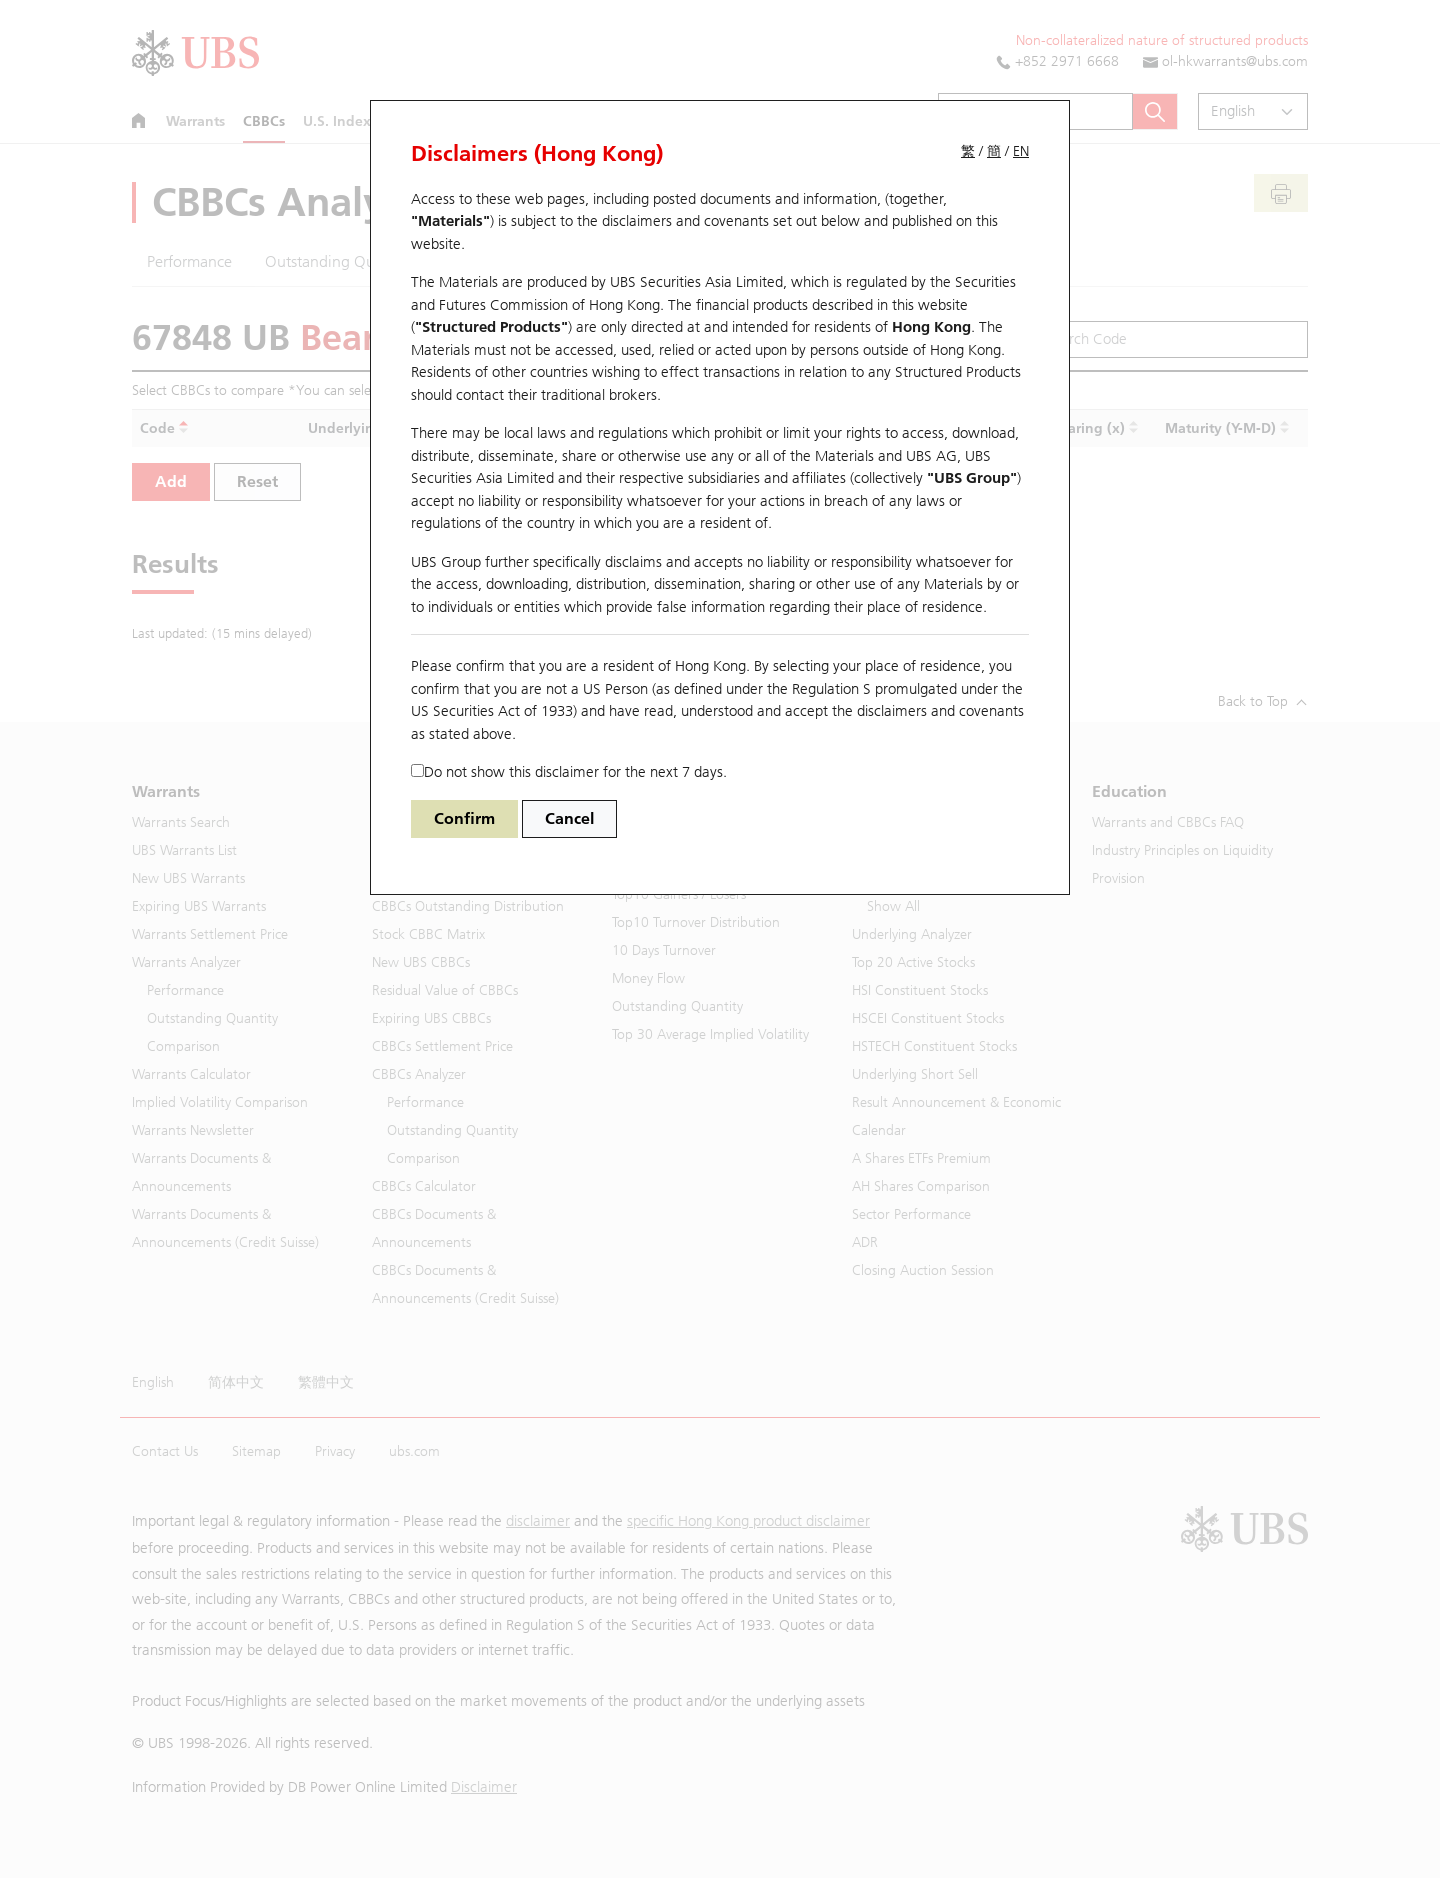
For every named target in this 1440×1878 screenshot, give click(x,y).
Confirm (464, 818)
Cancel (569, 818)
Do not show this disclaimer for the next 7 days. (569, 772)
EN (1021, 151)
